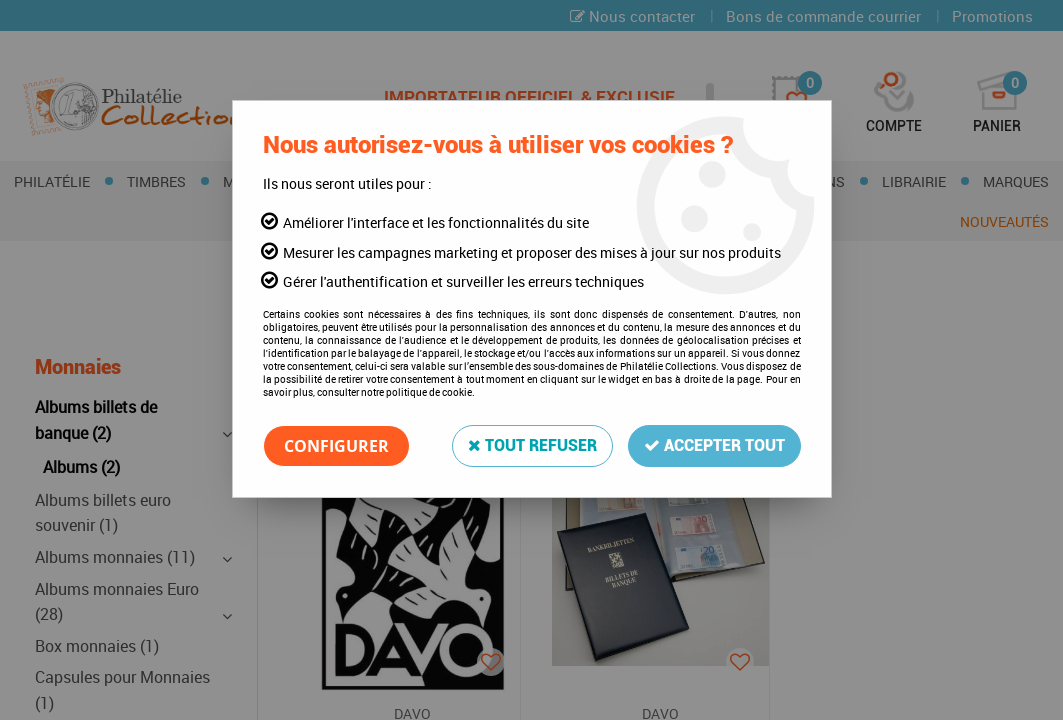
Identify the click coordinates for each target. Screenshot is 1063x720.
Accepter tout (714, 445)
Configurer (336, 446)
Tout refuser (532, 445)
